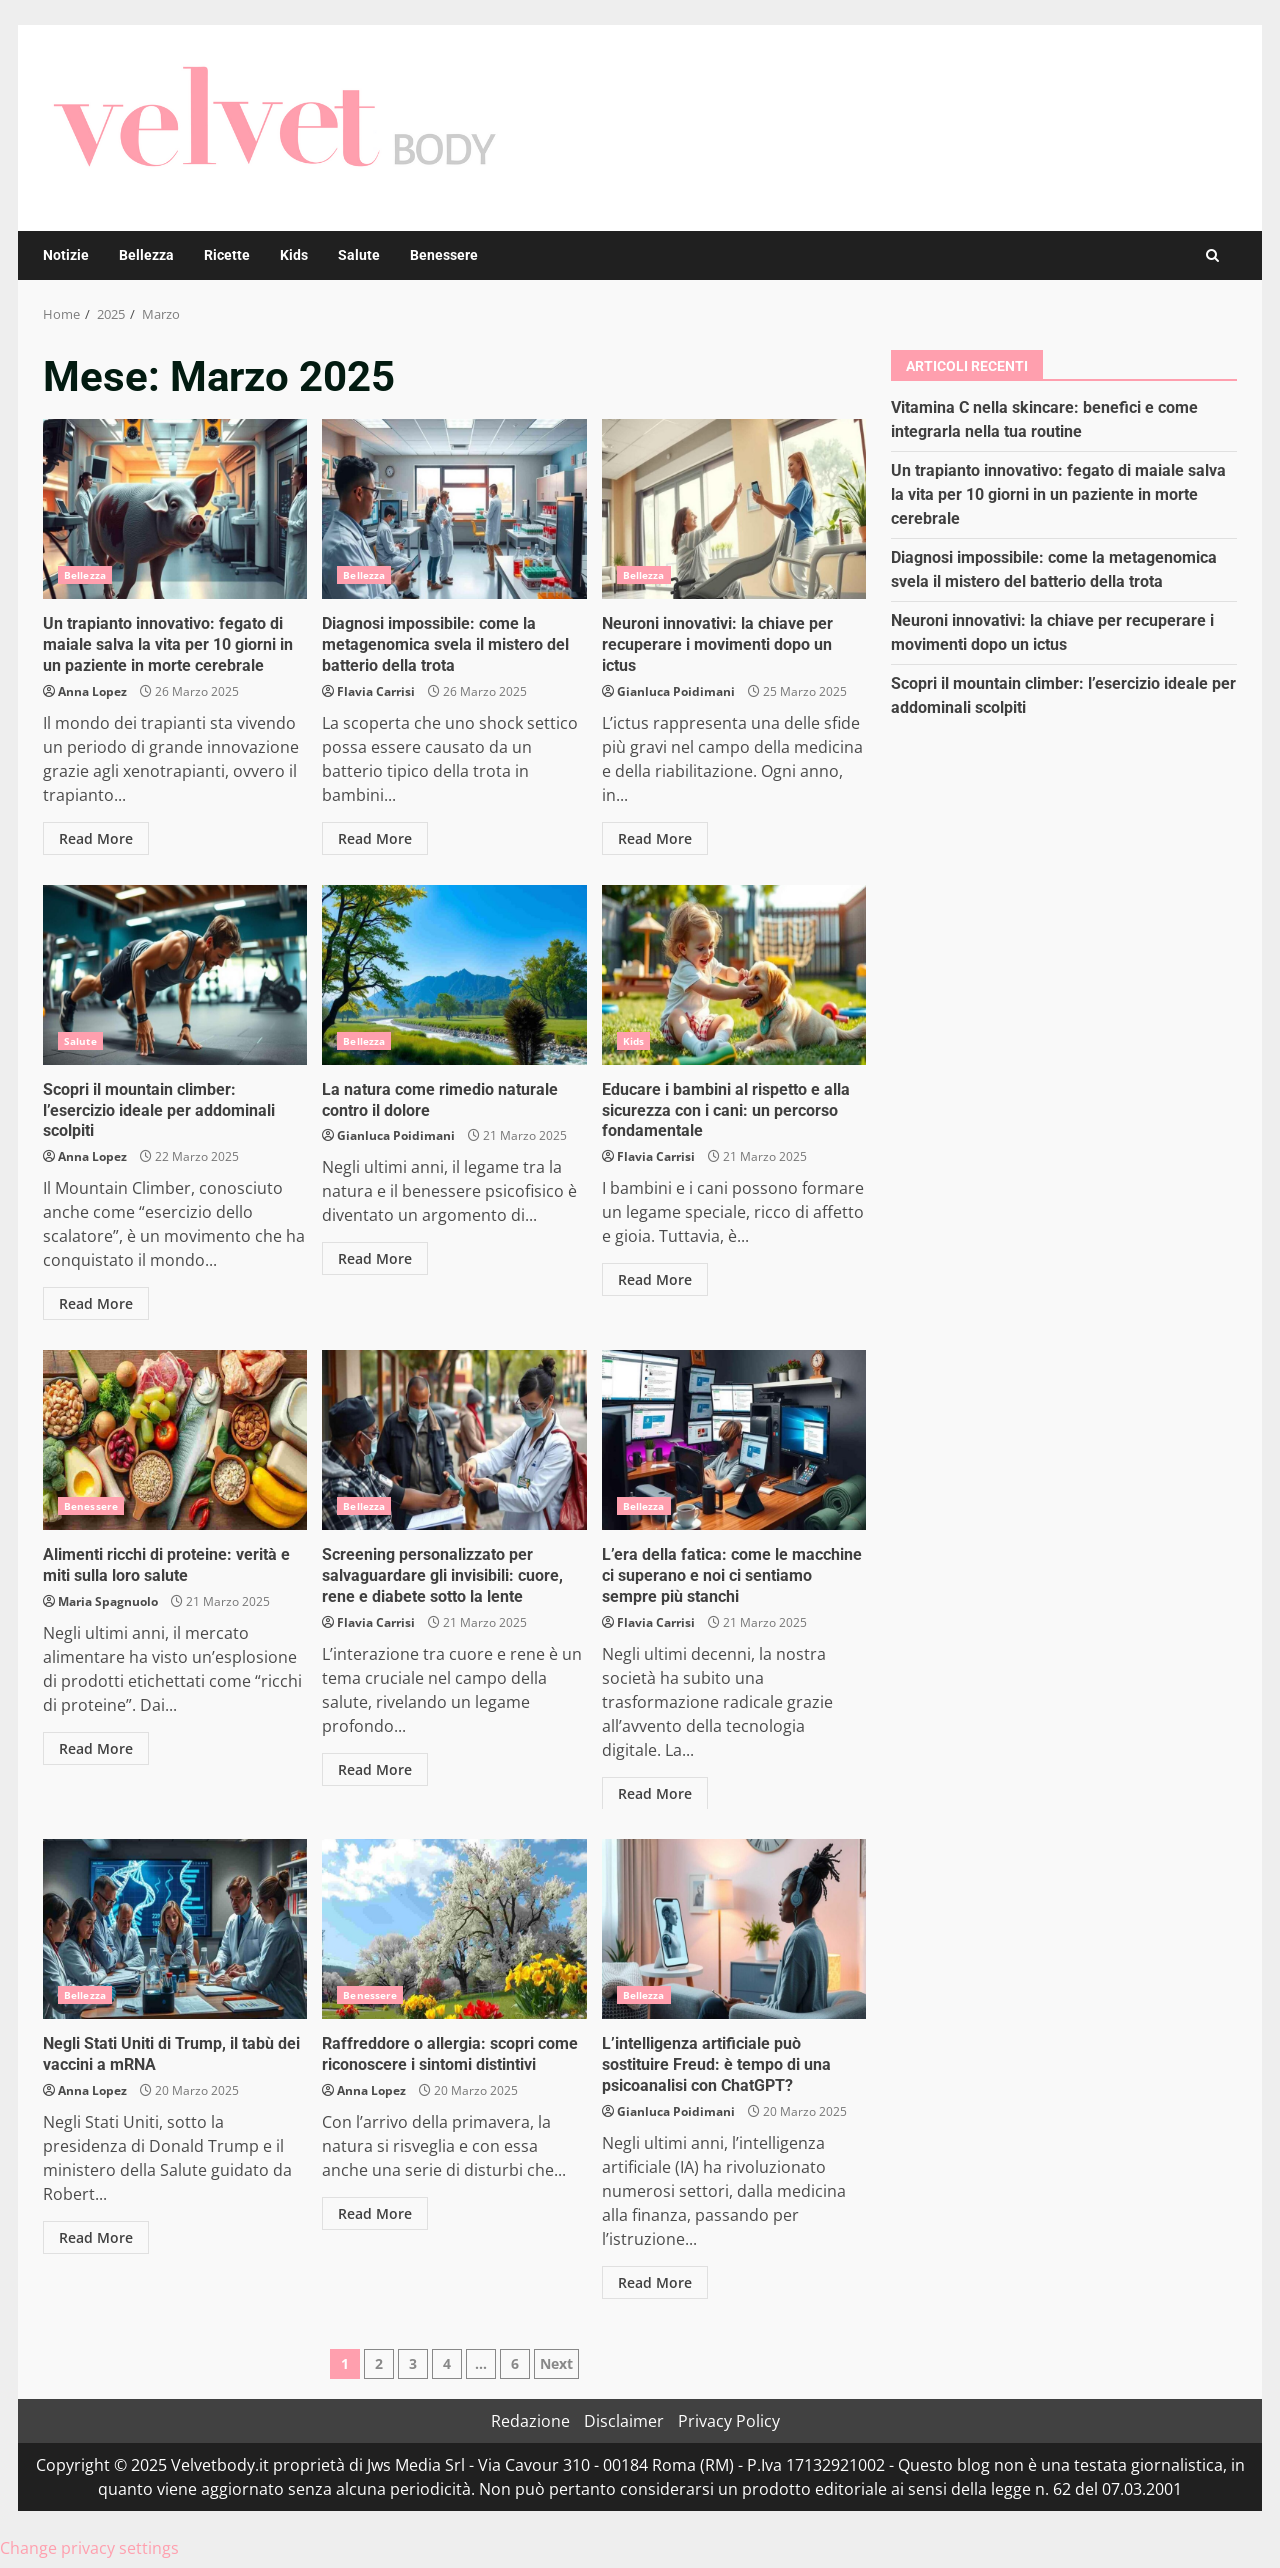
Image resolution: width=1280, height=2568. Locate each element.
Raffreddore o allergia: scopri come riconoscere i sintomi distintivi (454, 1929)
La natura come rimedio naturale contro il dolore (454, 975)
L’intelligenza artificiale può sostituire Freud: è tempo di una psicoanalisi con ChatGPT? (734, 1929)
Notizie (66, 255)
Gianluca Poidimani (676, 691)
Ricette (227, 255)
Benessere (444, 255)
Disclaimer (624, 2421)
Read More (96, 838)
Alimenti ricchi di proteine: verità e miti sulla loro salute (175, 1440)
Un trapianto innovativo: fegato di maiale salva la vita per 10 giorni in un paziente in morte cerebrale (175, 509)
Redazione (530, 2421)
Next (556, 2363)
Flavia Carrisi (376, 691)
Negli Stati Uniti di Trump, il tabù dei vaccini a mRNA (175, 1929)
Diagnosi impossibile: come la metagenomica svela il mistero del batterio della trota (454, 509)
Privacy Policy (729, 2421)
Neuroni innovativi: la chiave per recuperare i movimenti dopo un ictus (734, 509)
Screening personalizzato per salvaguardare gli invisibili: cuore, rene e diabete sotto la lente (454, 1440)
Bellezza (146, 255)
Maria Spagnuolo (108, 1601)
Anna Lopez (92, 691)
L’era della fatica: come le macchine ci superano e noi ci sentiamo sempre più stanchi (734, 1440)
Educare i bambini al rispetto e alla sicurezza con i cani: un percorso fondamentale (734, 975)
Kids (294, 255)
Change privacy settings (89, 2548)
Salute (359, 255)
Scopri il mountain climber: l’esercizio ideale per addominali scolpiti (175, 975)
